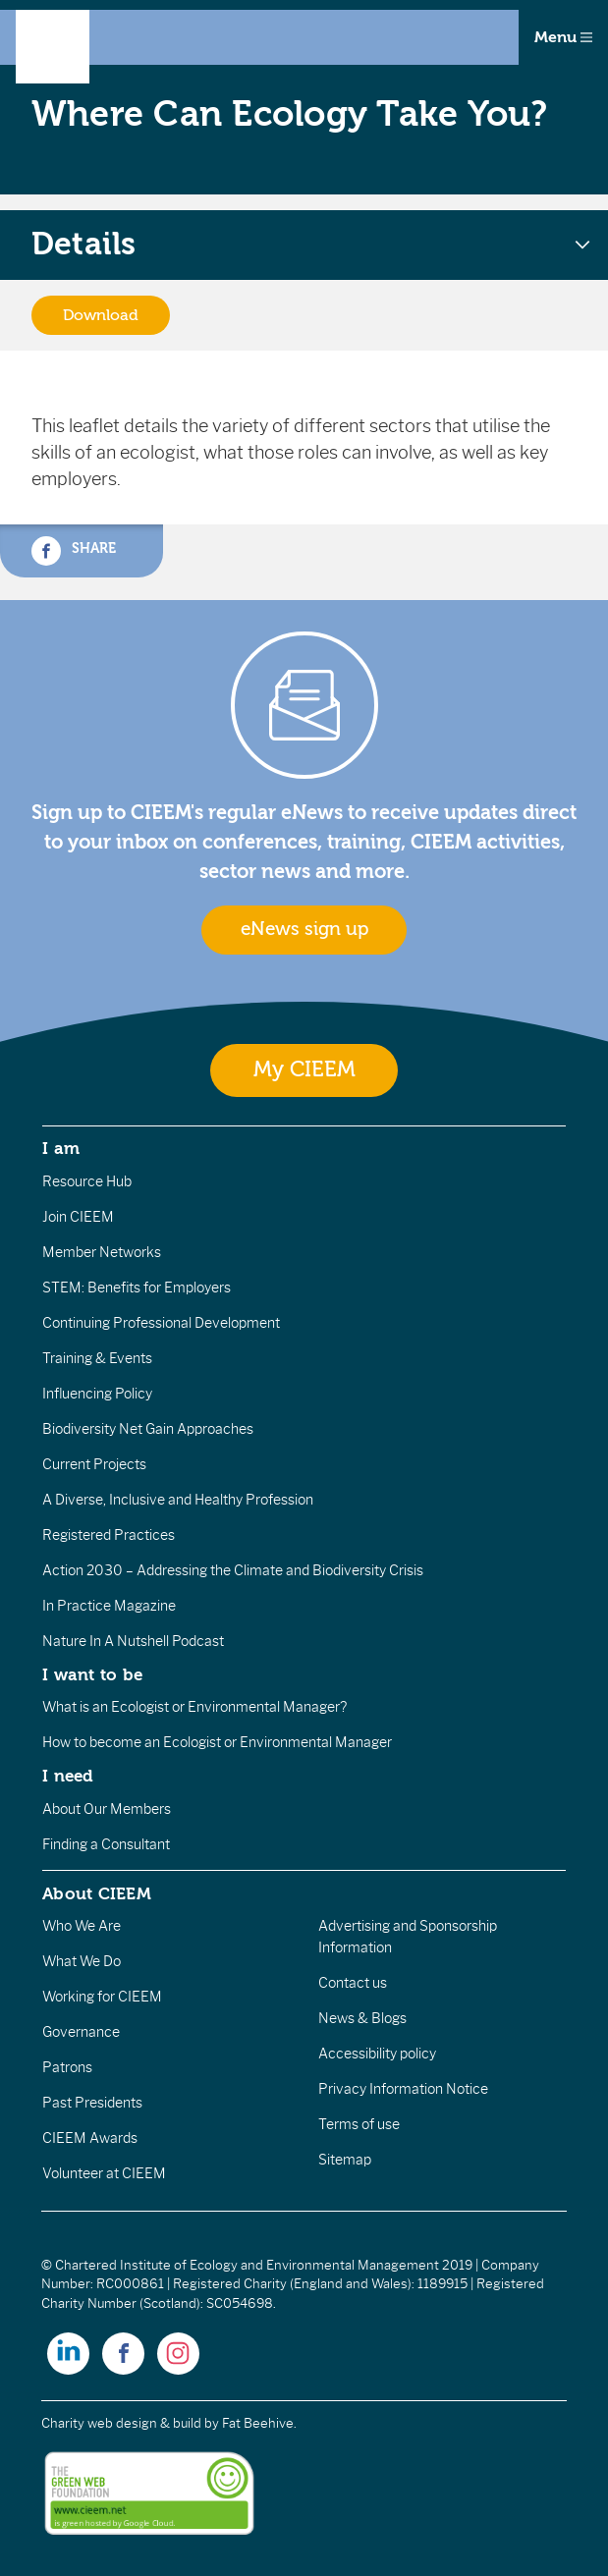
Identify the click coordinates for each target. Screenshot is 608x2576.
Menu (563, 37)
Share (73, 551)
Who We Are (81, 1926)
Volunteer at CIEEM (104, 2173)
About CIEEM (96, 1893)
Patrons (67, 2067)
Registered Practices (108, 1535)
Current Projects (94, 1464)
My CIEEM (304, 1070)
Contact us (352, 1983)
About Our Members (106, 1809)
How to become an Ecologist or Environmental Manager (217, 1742)
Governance (81, 2032)
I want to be (92, 1674)
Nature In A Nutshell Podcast (133, 1641)
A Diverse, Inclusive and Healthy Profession (177, 1499)
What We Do (81, 1961)
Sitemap (344, 2159)
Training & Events (97, 1358)
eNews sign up (304, 929)
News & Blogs (362, 2018)
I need (67, 1775)
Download (100, 315)
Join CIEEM (78, 1217)
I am (61, 1148)
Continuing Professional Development (161, 1323)
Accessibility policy (377, 2053)
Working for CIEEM (102, 1996)
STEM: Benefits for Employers (136, 1287)
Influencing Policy (97, 1393)
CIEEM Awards (90, 2138)
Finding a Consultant (106, 1844)
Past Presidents (92, 2102)
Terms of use (359, 2124)
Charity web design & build (121, 2423)
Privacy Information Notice (403, 2089)
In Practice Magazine (109, 1606)
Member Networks (101, 1252)
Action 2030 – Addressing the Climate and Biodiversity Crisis (232, 1570)
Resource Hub (87, 1181)
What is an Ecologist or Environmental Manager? (194, 1707)
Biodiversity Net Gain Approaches (147, 1429)
